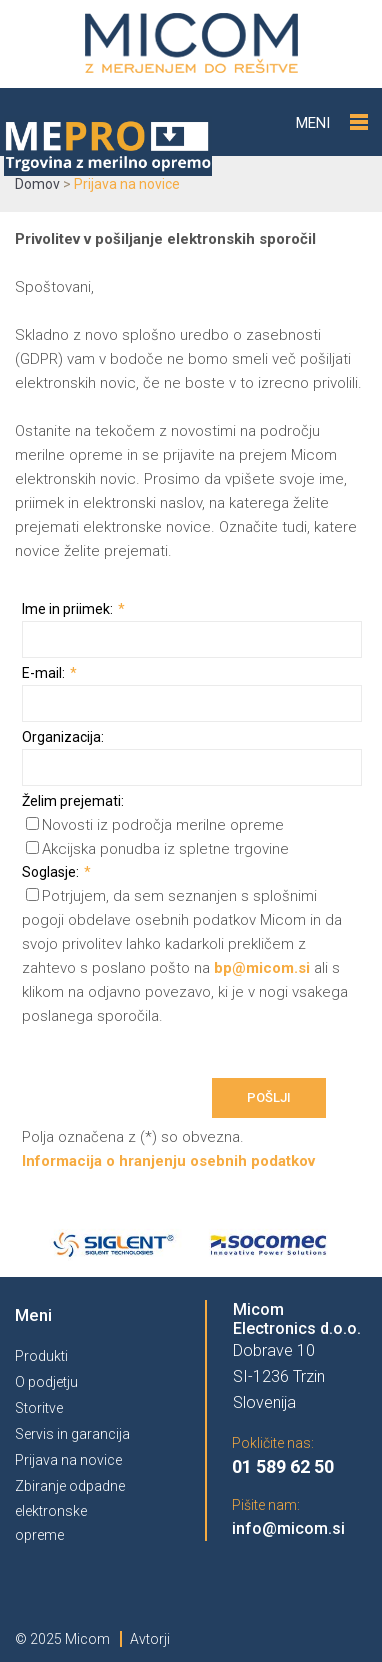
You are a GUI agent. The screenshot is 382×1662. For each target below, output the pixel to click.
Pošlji (269, 1097)
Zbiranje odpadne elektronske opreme (70, 1510)
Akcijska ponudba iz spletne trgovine (157, 849)
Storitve (39, 1408)
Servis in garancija (72, 1434)
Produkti (41, 1356)
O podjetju (46, 1382)
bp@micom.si (262, 968)
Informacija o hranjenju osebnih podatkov (168, 1161)
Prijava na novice (68, 1460)
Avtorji (150, 1639)
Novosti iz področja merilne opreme (155, 825)
